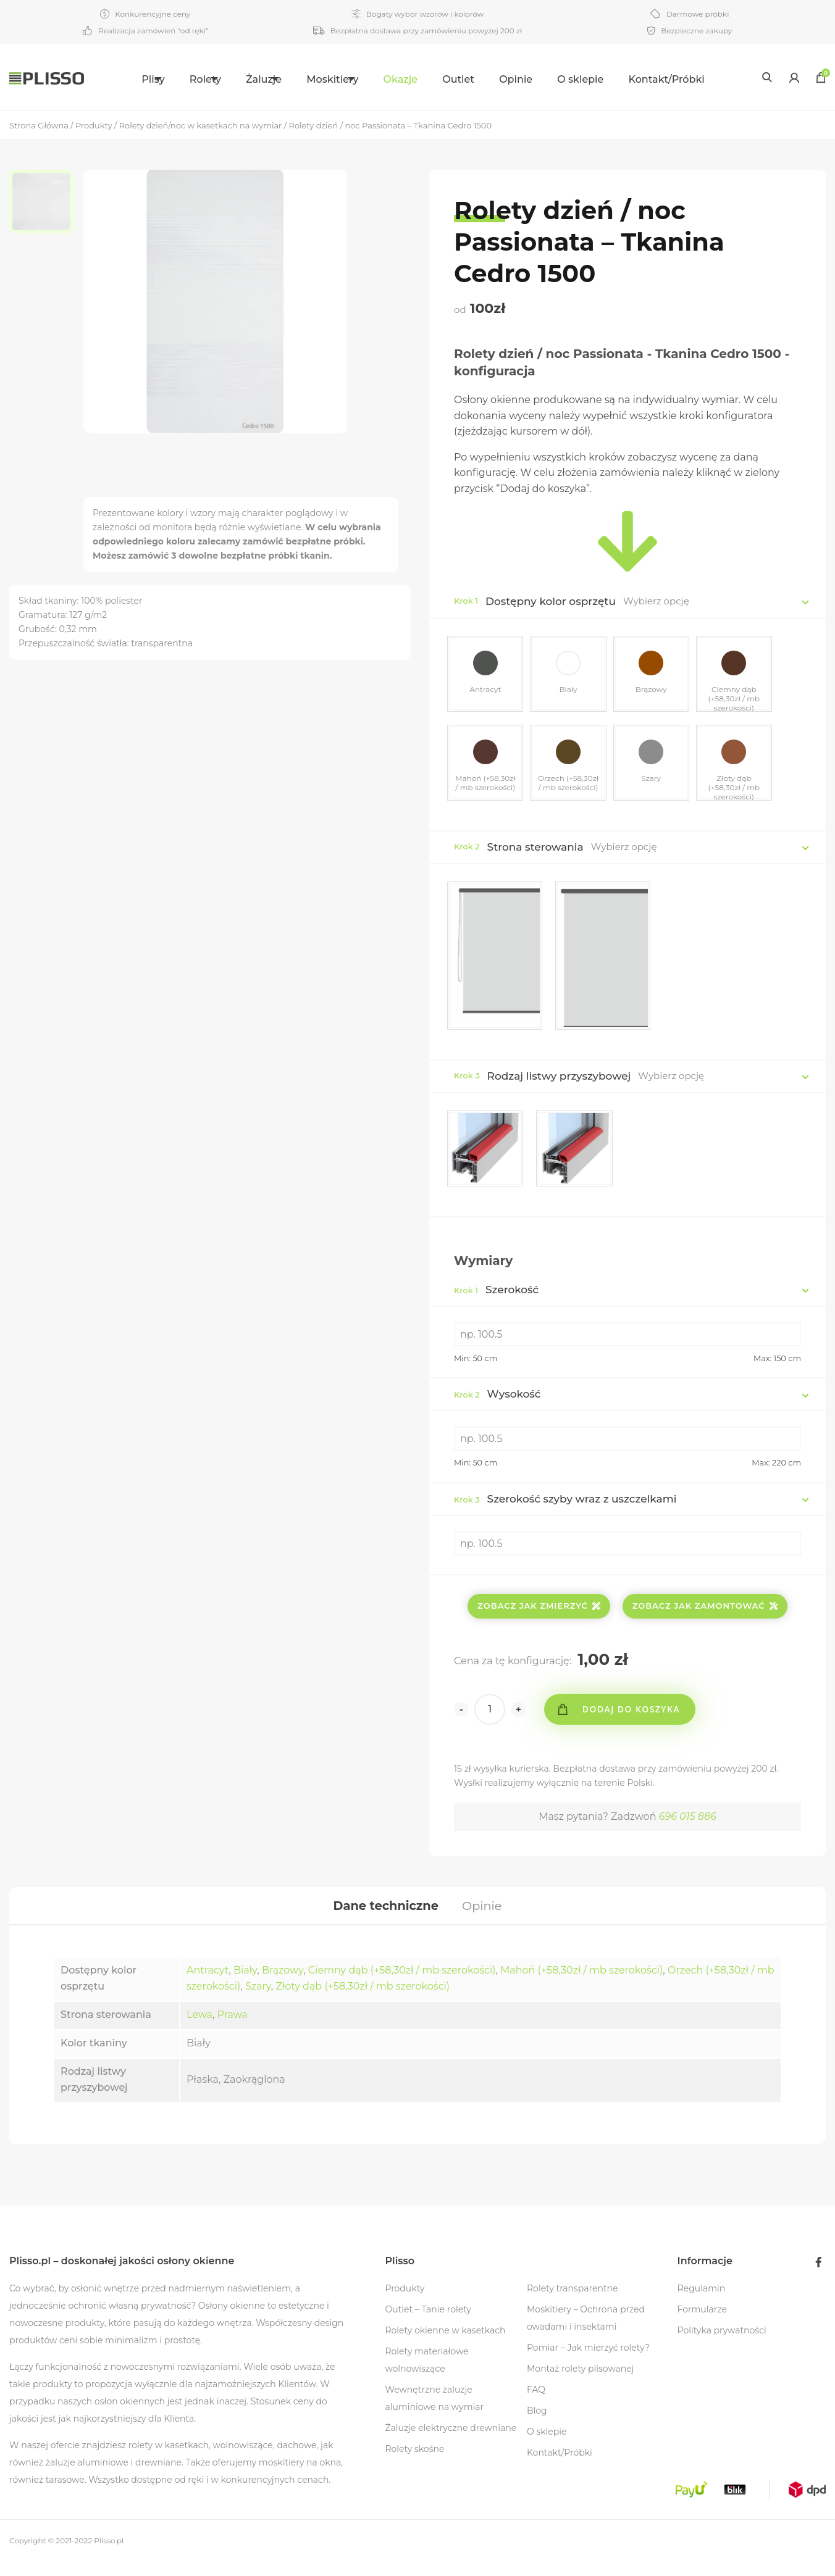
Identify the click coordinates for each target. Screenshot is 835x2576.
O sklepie (608, 79)
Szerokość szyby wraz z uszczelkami (565, 1508)
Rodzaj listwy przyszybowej (559, 1082)
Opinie (543, 79)
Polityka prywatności (722, 2344)
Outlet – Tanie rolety (428, 2323)
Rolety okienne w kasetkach (445, 2344)
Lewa (199, 2029)
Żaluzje (262, 79)
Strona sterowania (535, 853)
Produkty (404, 2302)
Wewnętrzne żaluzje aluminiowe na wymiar (434, 2412)
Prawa (232, 2029)
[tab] (384, 1917)
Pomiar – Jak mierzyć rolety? (588, 2361)
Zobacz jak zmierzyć (538, 1615)
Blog (537, 2424)
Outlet (486, 79)
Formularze (702, 2323)
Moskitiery (345, 79)
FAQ (536, 2403)
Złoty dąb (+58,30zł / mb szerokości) (362, 2000)
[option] (46, 204)
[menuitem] (129, 77)
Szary (258, 2000)
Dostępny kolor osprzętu (550, 601)
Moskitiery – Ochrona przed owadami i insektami (586, 2332)
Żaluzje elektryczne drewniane (450, 2442)
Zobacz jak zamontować (705, 1615)
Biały (245, 1984)
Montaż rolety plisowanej (580, 2382)
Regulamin (702, 2302)
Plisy (121, 79)
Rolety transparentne (572, 2302)
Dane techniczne (384, 1917)
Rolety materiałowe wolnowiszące (426, 2374)
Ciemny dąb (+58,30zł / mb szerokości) (402, 1984)
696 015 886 (687, 1826)
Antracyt (208, 1984)
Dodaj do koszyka (635, 1718)
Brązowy (282, 1984)
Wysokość (497, 1403)
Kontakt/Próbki (694, 79)
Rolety (188, 79)
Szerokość (496, 1299)
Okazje (428, 79)
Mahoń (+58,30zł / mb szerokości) (581, 1984)
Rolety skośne (414, 2463)
